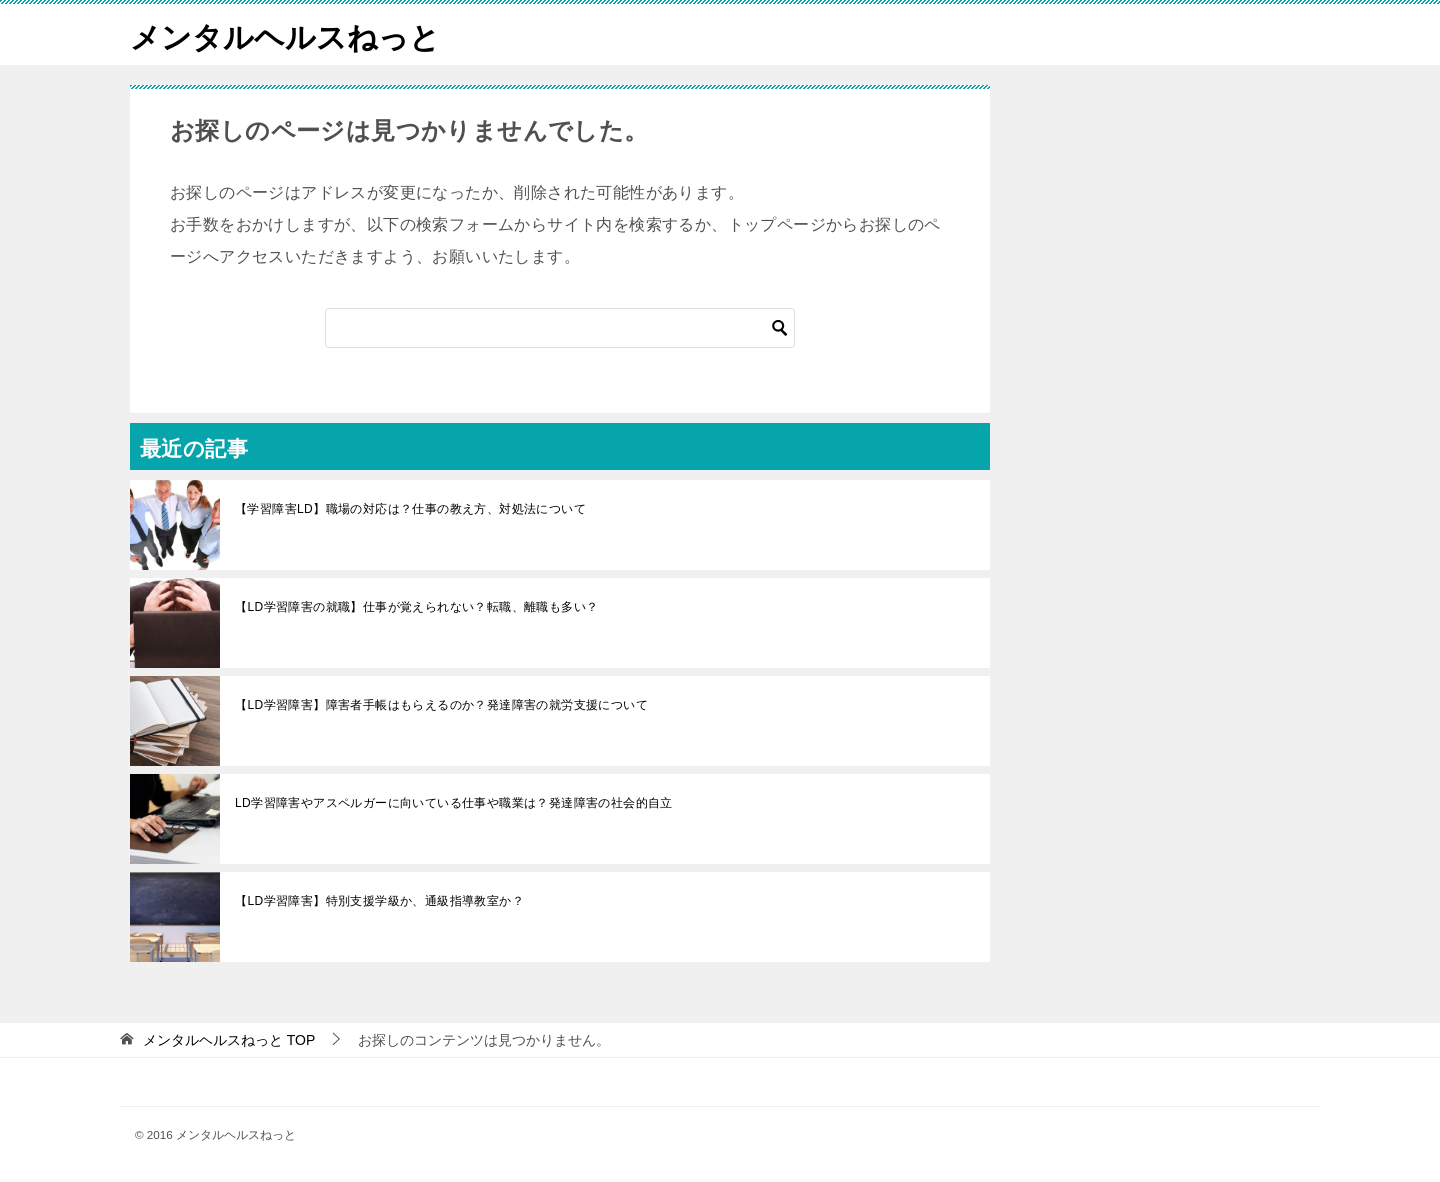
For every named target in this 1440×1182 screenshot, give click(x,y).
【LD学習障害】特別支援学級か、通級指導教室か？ (379, 901)
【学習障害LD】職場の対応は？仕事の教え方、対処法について (410, 509)
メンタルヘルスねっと (285, 34)
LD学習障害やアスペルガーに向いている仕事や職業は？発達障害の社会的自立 (454, 803)
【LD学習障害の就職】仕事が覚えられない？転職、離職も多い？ (416, 607)
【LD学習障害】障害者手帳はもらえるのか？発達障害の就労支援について (441, 705)
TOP (229, 1040)
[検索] (560, 328)
